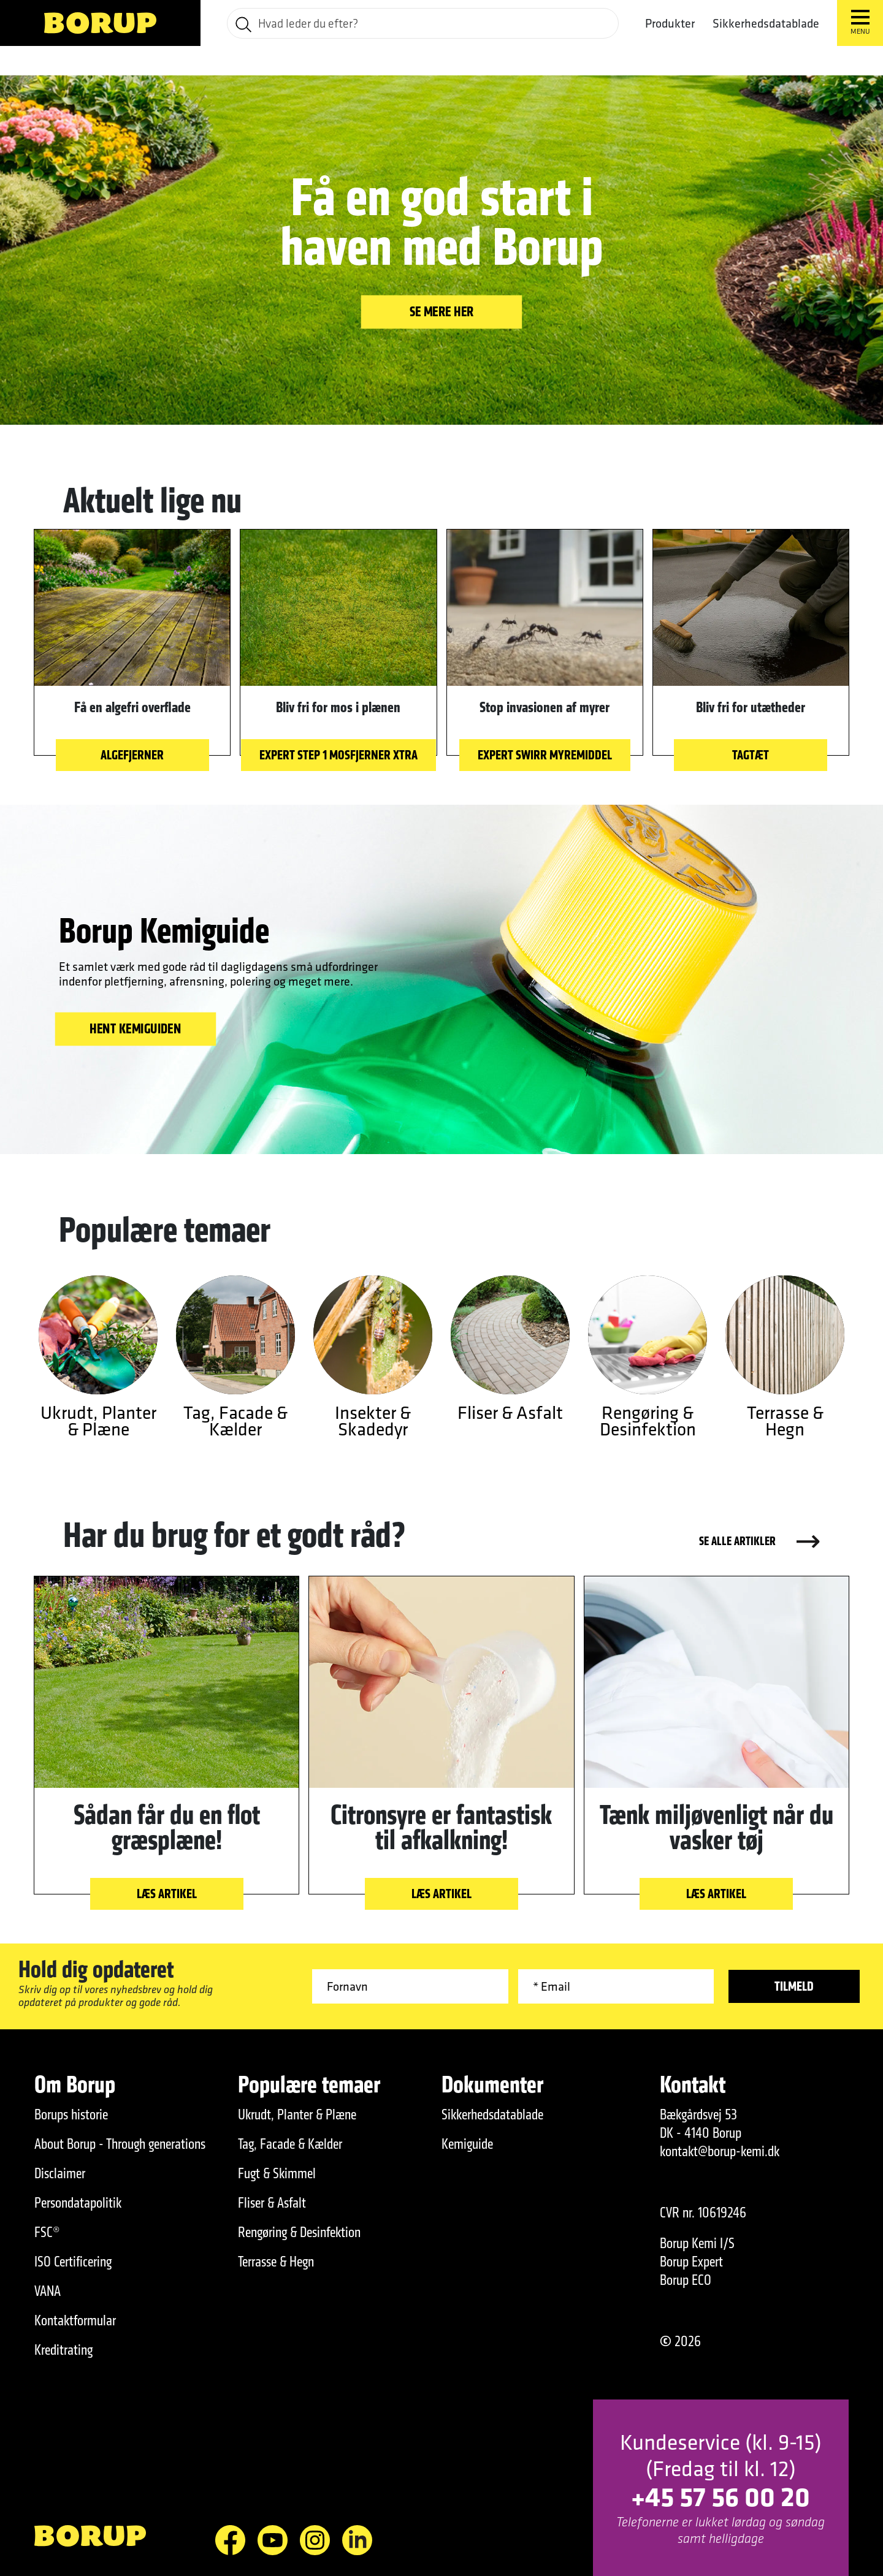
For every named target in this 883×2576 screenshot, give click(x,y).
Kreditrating (63, 2350)
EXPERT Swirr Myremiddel (545, 755)
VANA (47, 2291)
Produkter (670, 23)
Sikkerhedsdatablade (766, 23)
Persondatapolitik (77, 2203)
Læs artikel (167, 1893)
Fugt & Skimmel (277, 2173)
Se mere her (442, 311)
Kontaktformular (75, 2320)
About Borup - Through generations (119, 2144)
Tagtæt (750, 755)
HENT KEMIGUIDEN (135, 1028)
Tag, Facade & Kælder (290, 2144)
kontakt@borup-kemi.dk (719, 2151)
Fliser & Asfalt (272, 2203)
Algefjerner (132, 755)
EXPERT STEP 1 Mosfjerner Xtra (338, 755)
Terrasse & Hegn (276, 2261)
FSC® (47, 2232)
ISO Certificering (73, 2261)
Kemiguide (467, 2144)
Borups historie (71, 2114)
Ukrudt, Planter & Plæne (297, 2114)
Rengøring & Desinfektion (299, 2232)
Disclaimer (59, 2173)
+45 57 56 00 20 (720, 2496)
